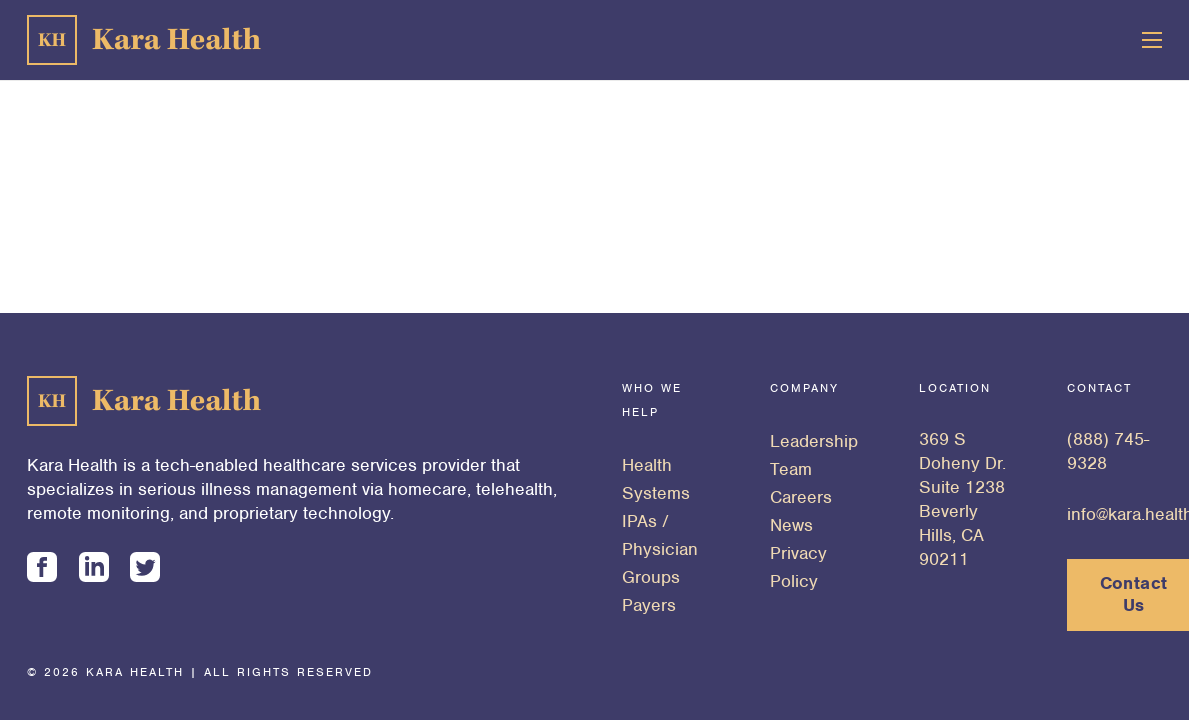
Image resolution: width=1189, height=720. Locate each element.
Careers (801, 497)
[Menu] (1152, 40)
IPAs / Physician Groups (660, 549)
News (791, 525)
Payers (649, 605)
